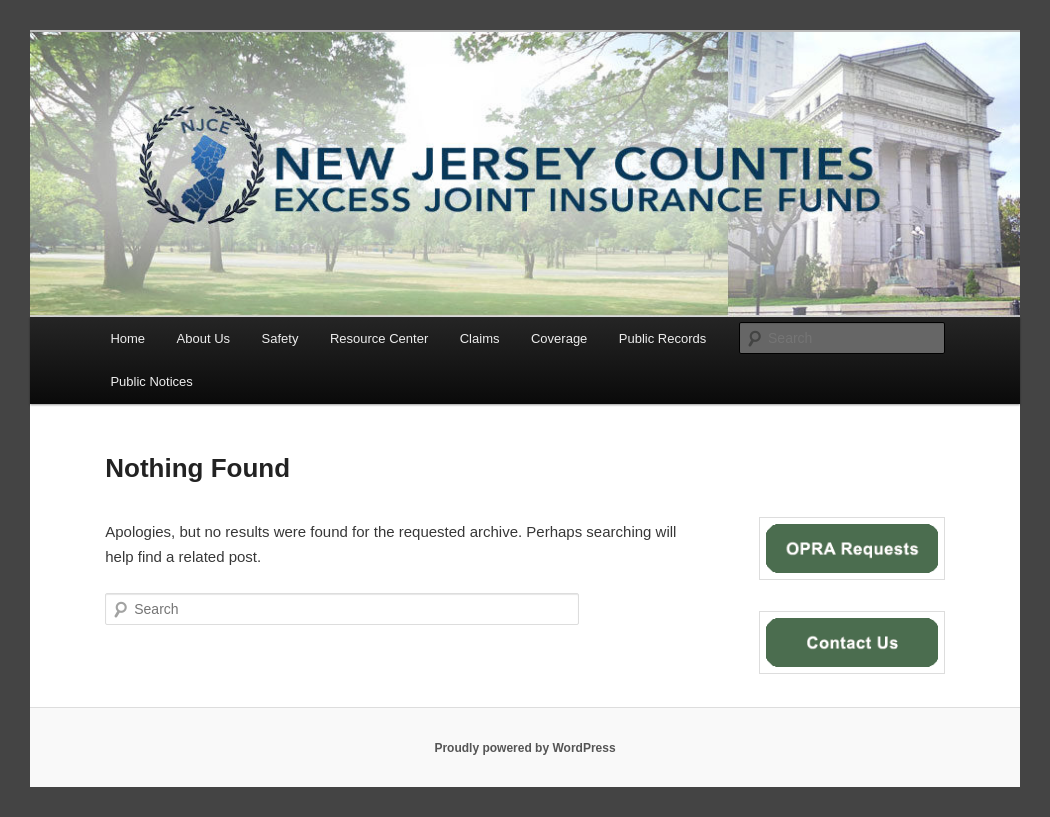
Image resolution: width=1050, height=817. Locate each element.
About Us (203, 338)
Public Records (662, 338)
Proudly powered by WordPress (524, 748)
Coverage (559, 338)
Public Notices (151, 381)
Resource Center (379, 338)
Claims (480, 338)
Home (127, 338)
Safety (280, 338)
